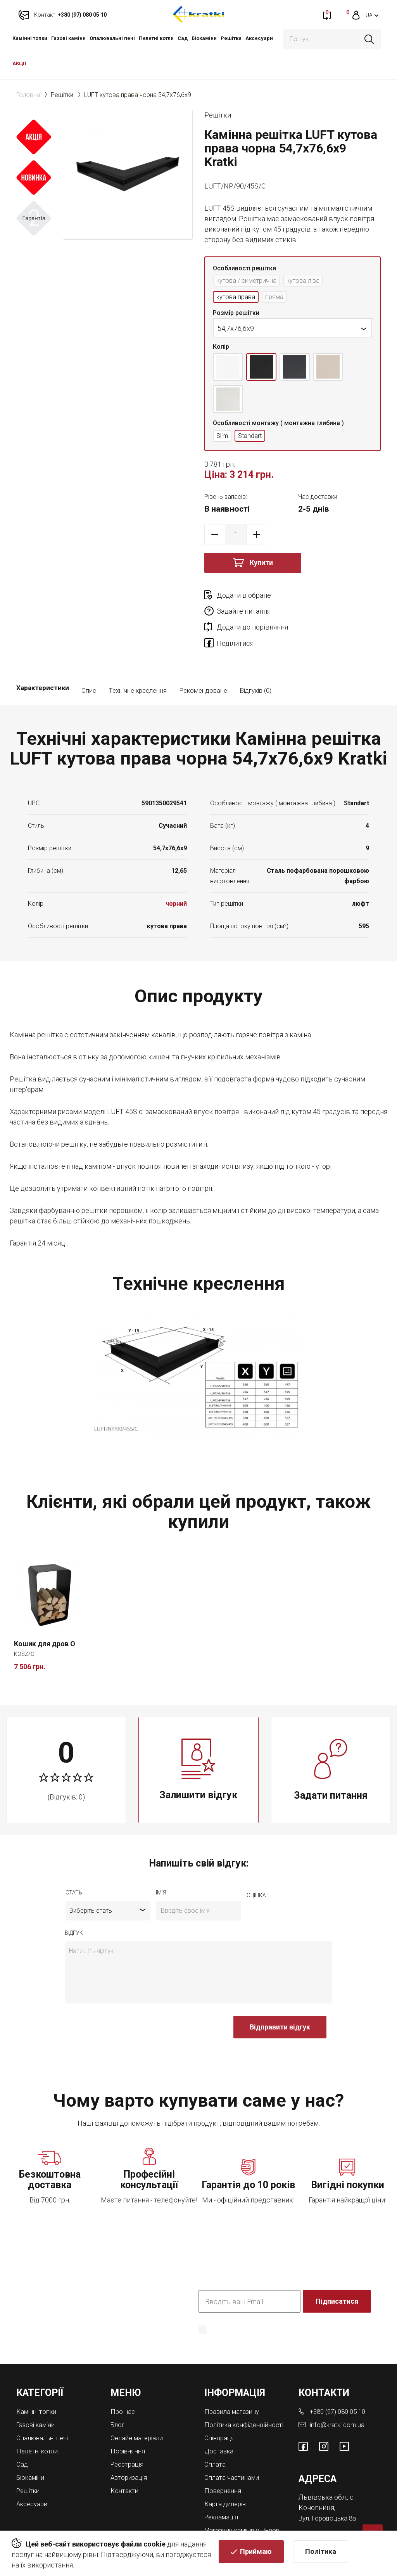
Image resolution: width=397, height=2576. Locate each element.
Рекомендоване (203, 662)
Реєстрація (128, 2434)
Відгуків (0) (255, 662)
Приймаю (256, 2553)
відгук (74, 1905)
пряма (279, 298)
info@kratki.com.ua (338, 2396)
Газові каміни (68, 38)
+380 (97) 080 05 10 (340, 2383)
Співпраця (220, 2416)
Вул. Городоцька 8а (329, 2489)
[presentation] (124, 2003)
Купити (261, 565)
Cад (183, 38)
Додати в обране (244, 597)
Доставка (220, 2428)
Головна (28, 95)
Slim (223, 438)
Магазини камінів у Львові (235, 2508)
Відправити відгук (280, 1999)
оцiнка (256, 1867)
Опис (88, 662)
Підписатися (337, 2273)
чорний (176, 875)
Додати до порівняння (252, 613)
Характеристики (42, 662)
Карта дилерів (227, 2480)
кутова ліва (312, 281)
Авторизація (130, 2447)
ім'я (161, 1865)
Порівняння (129, 2421)
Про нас (123, 2383)
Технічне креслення (138, 662)
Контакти (125, 2460)
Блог (118, 2396)
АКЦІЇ (19, 63)
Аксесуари (259, 38)
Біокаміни (204, 38)
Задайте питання (332, 597)
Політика (320, 2553)
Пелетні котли (156, 38)
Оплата (215, 2441)
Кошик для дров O (44, 1615)
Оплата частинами (233, 2454)
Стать (74, 1865)
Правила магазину (234, 2383)
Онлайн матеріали (139, 2409)
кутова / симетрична (249, 281)
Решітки (231, 38)
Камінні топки (29, 38)
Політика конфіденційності (238, 2312)
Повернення (224, 2467)
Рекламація (223, 2492)
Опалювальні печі (112, 38)
